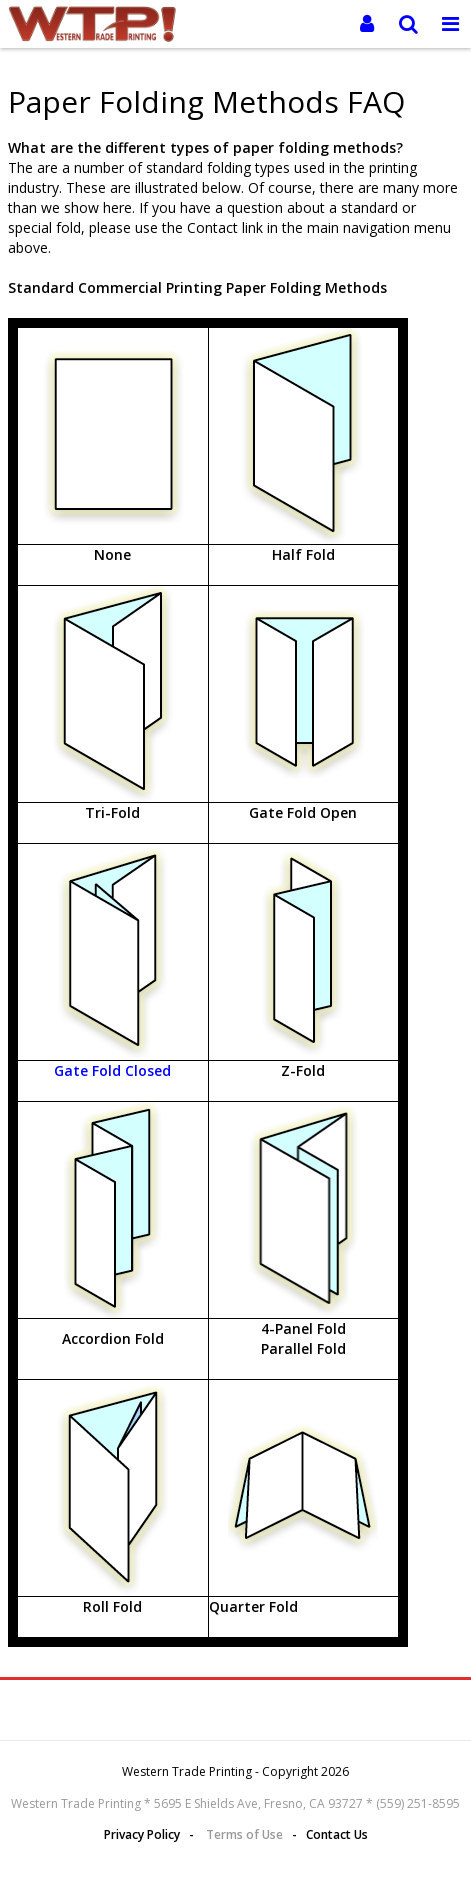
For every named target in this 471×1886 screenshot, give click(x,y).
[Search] (409, 24)
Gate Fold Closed (112, 1070)
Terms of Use (244, 1834)
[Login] (367, 24)
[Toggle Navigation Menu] (450, 24)
